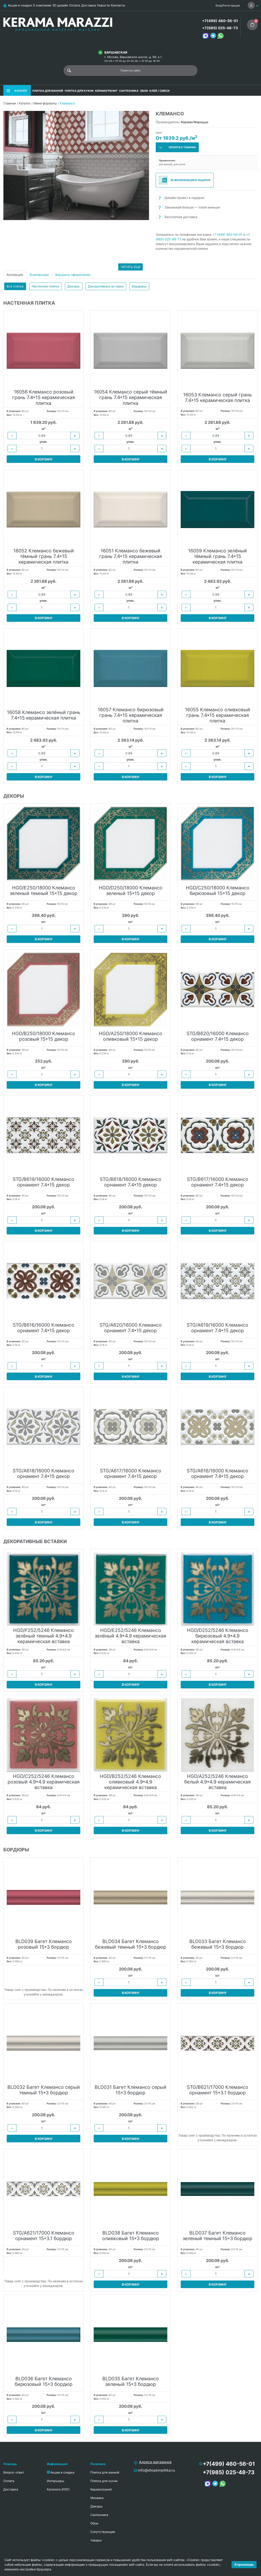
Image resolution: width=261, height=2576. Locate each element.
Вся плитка (15, 286)
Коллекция (15, 275)
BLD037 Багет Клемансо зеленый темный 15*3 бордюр (217, 2235)
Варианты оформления (72, 275)
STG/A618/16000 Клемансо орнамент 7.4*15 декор (43, 1473)
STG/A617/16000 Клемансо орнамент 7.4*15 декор (130, 1473)
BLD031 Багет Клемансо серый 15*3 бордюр (130, 2089)
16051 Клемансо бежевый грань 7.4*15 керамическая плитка (130, 556)
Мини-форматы (45, 103)
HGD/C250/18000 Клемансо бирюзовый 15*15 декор (217, 890)
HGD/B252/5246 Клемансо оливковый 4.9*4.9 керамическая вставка (130, 1781)
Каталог (25, 103)
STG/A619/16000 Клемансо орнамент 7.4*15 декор (217, 1327)
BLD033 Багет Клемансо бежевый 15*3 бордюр (217, 1944)
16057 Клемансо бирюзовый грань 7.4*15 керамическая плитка (131, 715)
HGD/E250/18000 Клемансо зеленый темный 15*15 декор (43, 890)
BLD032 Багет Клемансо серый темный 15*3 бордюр (43, 2089)
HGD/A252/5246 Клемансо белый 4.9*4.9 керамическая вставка (217, 1781)
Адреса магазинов (155, 2462)
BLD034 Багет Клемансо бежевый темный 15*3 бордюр (130, 1944)
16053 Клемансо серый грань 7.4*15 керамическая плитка (217, 397)
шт (43, 922)
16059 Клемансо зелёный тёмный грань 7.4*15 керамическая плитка (217, 556)
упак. (43, 441)
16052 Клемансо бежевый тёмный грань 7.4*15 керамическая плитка (43, 556)
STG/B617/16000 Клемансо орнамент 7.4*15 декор (217, 1182)
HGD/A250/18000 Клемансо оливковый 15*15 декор (130, 1036)
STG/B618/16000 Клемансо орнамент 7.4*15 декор (130, 1182)
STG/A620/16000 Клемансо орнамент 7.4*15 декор (130, 1327)
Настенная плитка (45, 286)
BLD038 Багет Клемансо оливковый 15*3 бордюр (130, 2235)
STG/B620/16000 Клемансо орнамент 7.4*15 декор (217, 1036)
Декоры (73, 286)
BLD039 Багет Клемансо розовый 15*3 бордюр (43, 1944)
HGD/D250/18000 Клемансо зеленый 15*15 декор (130, 890)
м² (44, 429)
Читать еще (131, 267)
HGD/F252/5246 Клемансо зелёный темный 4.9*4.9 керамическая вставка (43, 1635)
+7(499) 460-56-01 (220, 21)
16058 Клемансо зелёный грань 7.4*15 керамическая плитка (43, 715)
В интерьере (39, 275)
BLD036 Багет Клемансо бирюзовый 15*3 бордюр (43, 2381)
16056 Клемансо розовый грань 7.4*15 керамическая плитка (43, 397)
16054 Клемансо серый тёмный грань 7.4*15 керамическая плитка (130, 397)
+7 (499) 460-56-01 (227, 234)
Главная (9, 103)
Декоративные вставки (106, 286)
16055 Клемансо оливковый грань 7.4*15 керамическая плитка (217, 715)
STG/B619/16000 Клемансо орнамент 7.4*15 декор (43, 1182)
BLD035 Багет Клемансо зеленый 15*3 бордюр (130, 2381)
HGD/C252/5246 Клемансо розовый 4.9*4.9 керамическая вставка (44, 1781)
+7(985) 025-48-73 (220, 28)
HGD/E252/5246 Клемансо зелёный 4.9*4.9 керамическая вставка (130, 1635)
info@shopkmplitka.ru (156, 2470)
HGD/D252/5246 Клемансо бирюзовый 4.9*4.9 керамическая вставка (217, 1635)
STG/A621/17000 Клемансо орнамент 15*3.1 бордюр (43, 2235)
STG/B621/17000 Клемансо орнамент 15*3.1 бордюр (217, 2089)
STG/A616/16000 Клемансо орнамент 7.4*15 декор (217, 1473)
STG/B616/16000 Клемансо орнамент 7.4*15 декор (43, 1327)
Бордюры (139, 286)
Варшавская (115, 52)
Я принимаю (244, 2564)
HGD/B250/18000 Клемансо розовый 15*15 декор (43, 1036)
